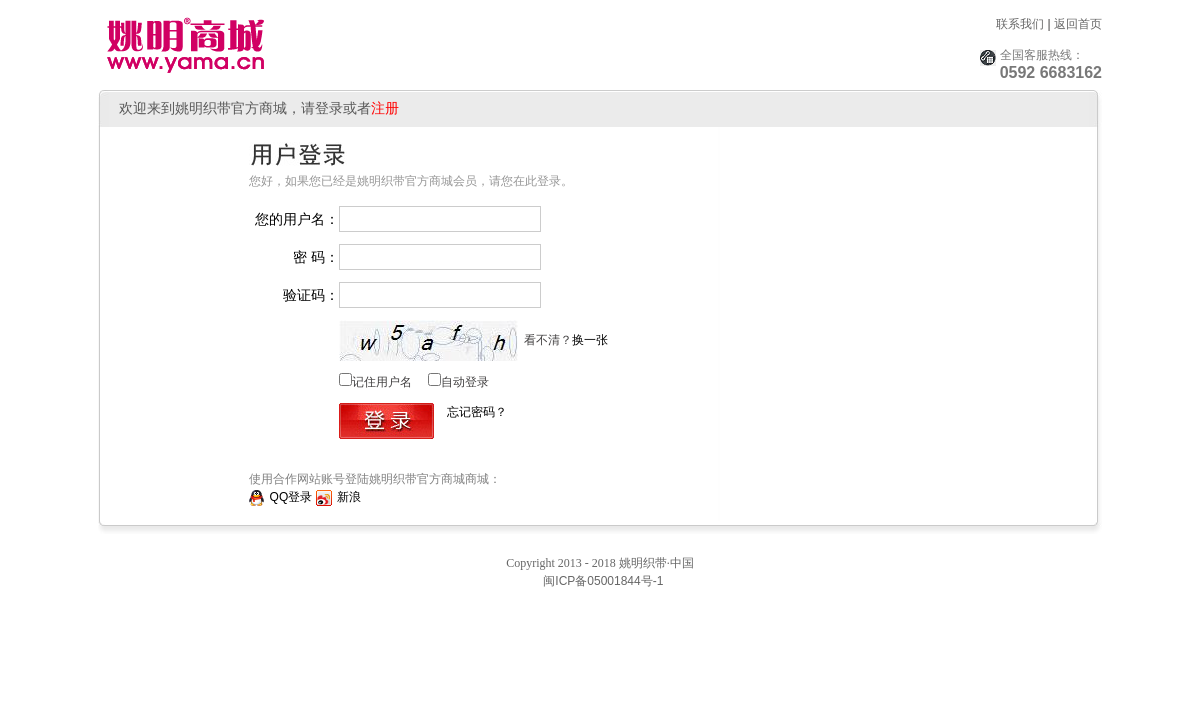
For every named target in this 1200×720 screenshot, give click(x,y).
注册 (385, 108)
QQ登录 (281, 497)
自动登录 (465, 382)
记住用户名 (382, 382)
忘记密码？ (477, 412)
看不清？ (564, 340)
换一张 (590, 340)
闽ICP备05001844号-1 (601, 581)
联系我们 (1020, 24)
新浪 (338, 497)
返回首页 (1078, 24)
